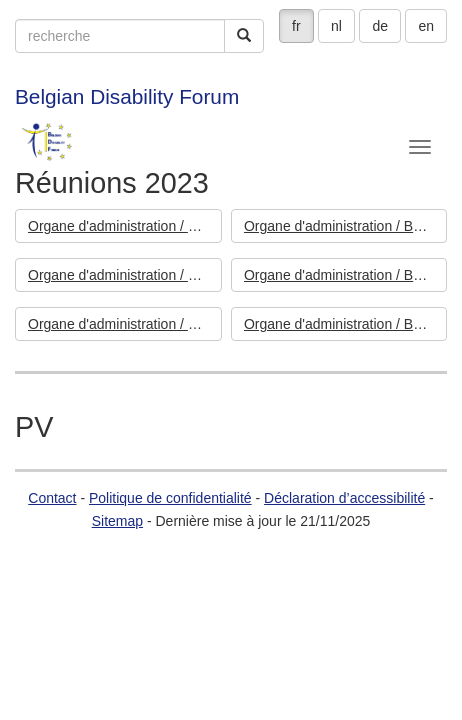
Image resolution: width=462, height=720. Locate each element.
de (380, 26)
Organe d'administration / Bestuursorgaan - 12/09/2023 (345, 226)
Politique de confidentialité (170, 498)
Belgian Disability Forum (127, 96)
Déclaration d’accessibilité (344, 498)
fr (296, 26)
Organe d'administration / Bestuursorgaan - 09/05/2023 (345, 275)
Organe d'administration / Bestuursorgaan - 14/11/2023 (125, 226)
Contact (52, 498)
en (426, 26)
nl (336, 26)
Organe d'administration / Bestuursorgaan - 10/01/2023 (345, 324)
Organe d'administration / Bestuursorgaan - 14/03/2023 (125, 324)
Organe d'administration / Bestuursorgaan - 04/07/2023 (125, 275)
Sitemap (117, 521)
